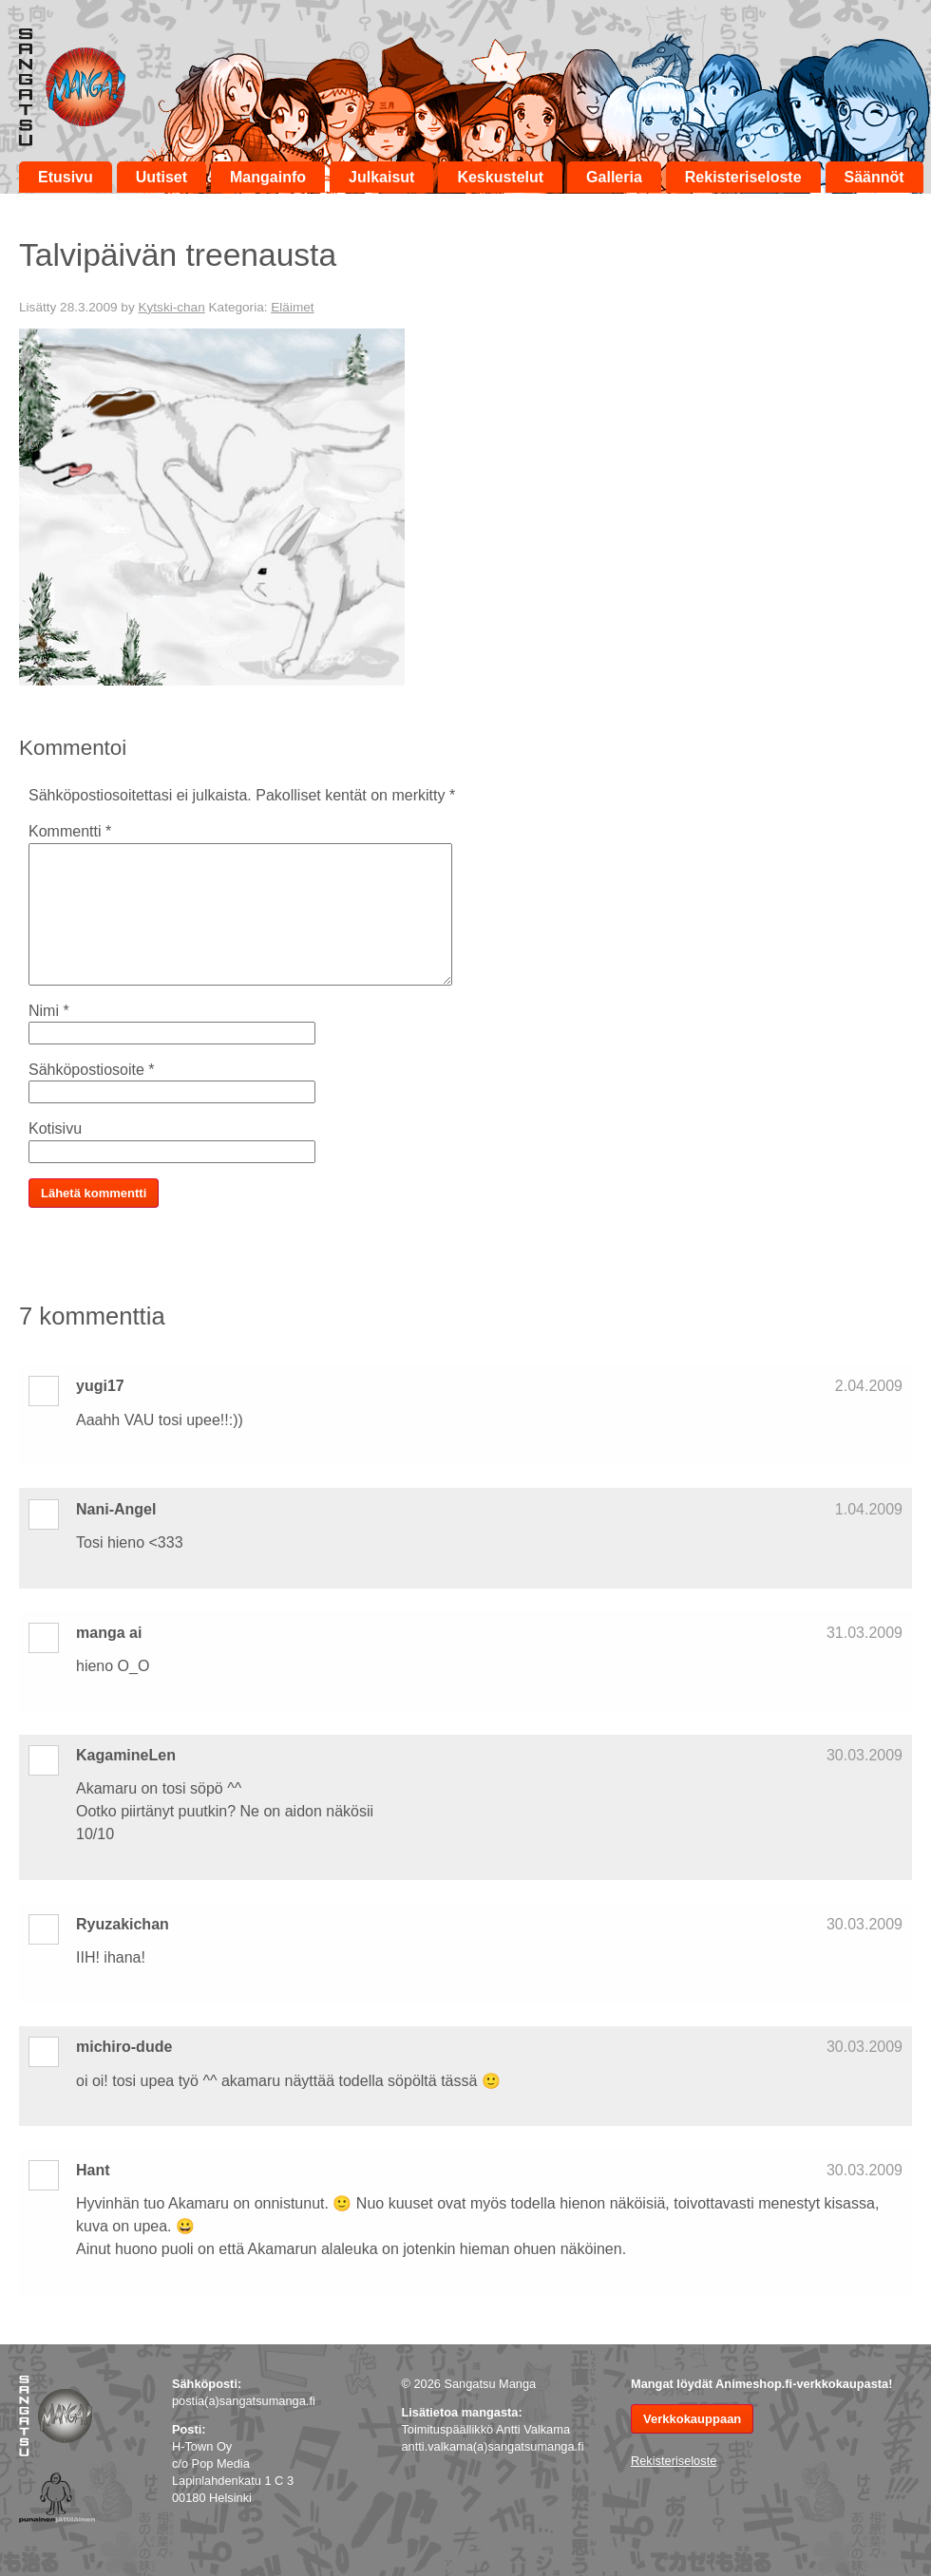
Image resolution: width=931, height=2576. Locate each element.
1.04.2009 (868, 1509)
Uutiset (161, 177)
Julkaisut (381, 177)
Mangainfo (268, 177)
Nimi (48, 1011)
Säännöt (874, 177)
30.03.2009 (864, 1755)
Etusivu (65, 177)
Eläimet (292, 307)
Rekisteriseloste (743, 177)
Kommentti (69, 831)
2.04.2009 (868, 1386)
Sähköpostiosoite (91, 1070)
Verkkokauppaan (692, 2419)
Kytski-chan (171, 307)
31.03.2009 (864, 1633)
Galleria (614, 177)
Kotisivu (55, 1128)
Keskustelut (500, 177)
